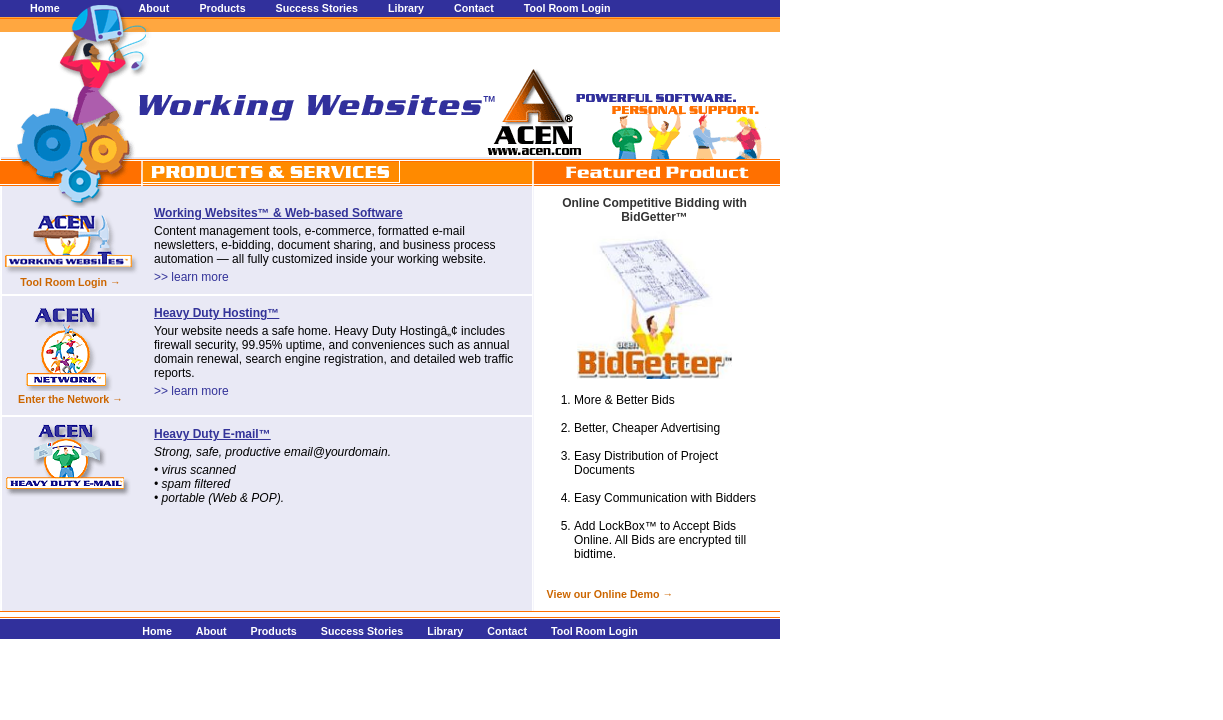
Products (222, 8)
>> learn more (191, 277)
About (154, 8)
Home (45, 8)
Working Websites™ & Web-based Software (278, 213)
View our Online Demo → (607, 594)
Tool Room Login (567, 8)
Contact (474, 8)
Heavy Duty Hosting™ (216, 313)
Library (406, 8)
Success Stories (317, 8)
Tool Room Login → (70, 282)
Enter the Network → (70, 399)
